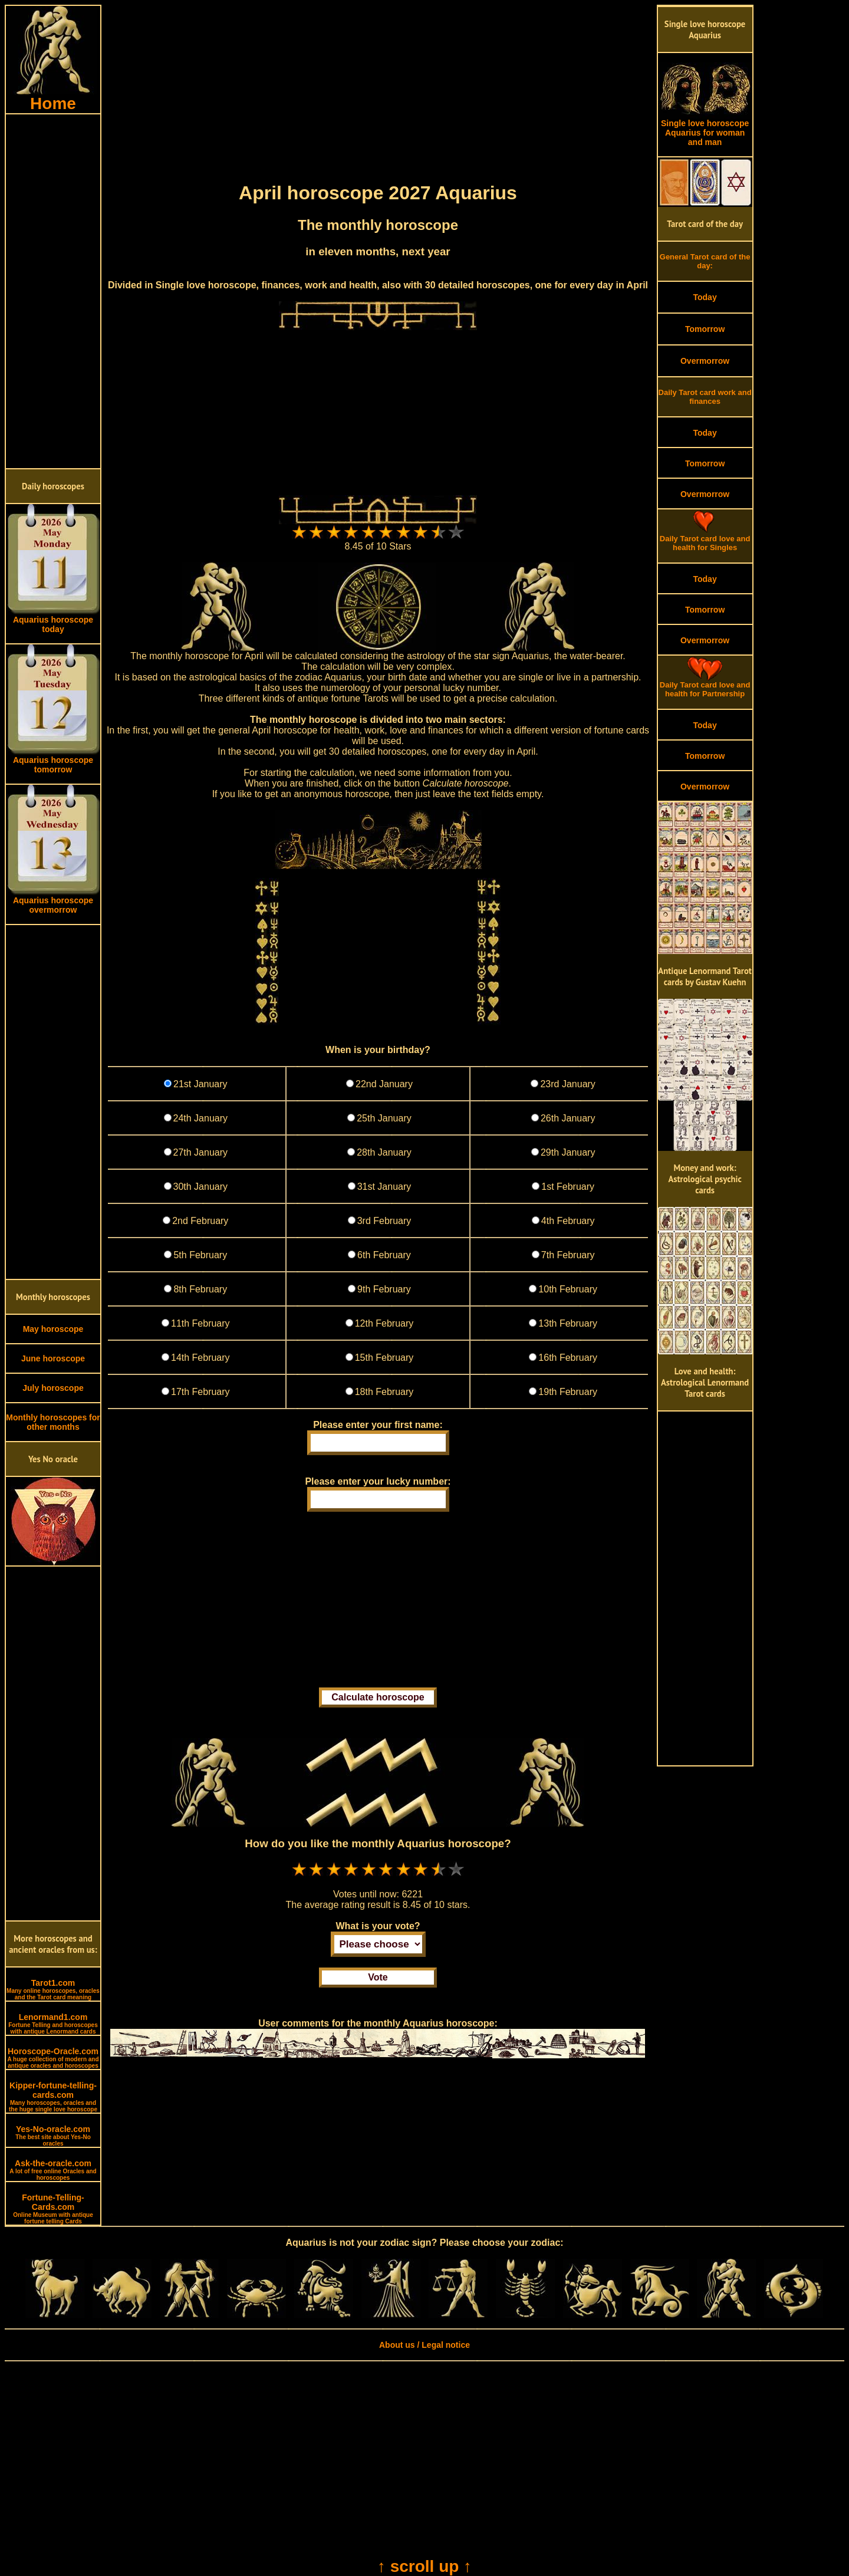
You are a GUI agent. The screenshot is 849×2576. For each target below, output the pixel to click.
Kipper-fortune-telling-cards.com (53, 2097)
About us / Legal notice (424, 2345)
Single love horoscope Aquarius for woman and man (705, 129)
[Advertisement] (53, 291)
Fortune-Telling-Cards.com (53, 2209)
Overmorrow (704, 361)
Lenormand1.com (53, 2023)
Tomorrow (705, 329)
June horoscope (53, 1358)
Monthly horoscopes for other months (53, 1422)
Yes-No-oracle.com (53, 2135)
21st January (200, 1084)
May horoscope (53, 1329)
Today (704, 297)
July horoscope (52, 1388)
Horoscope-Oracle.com (52, 2058)
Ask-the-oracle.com (52, 2170)
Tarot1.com (53, 1989)
